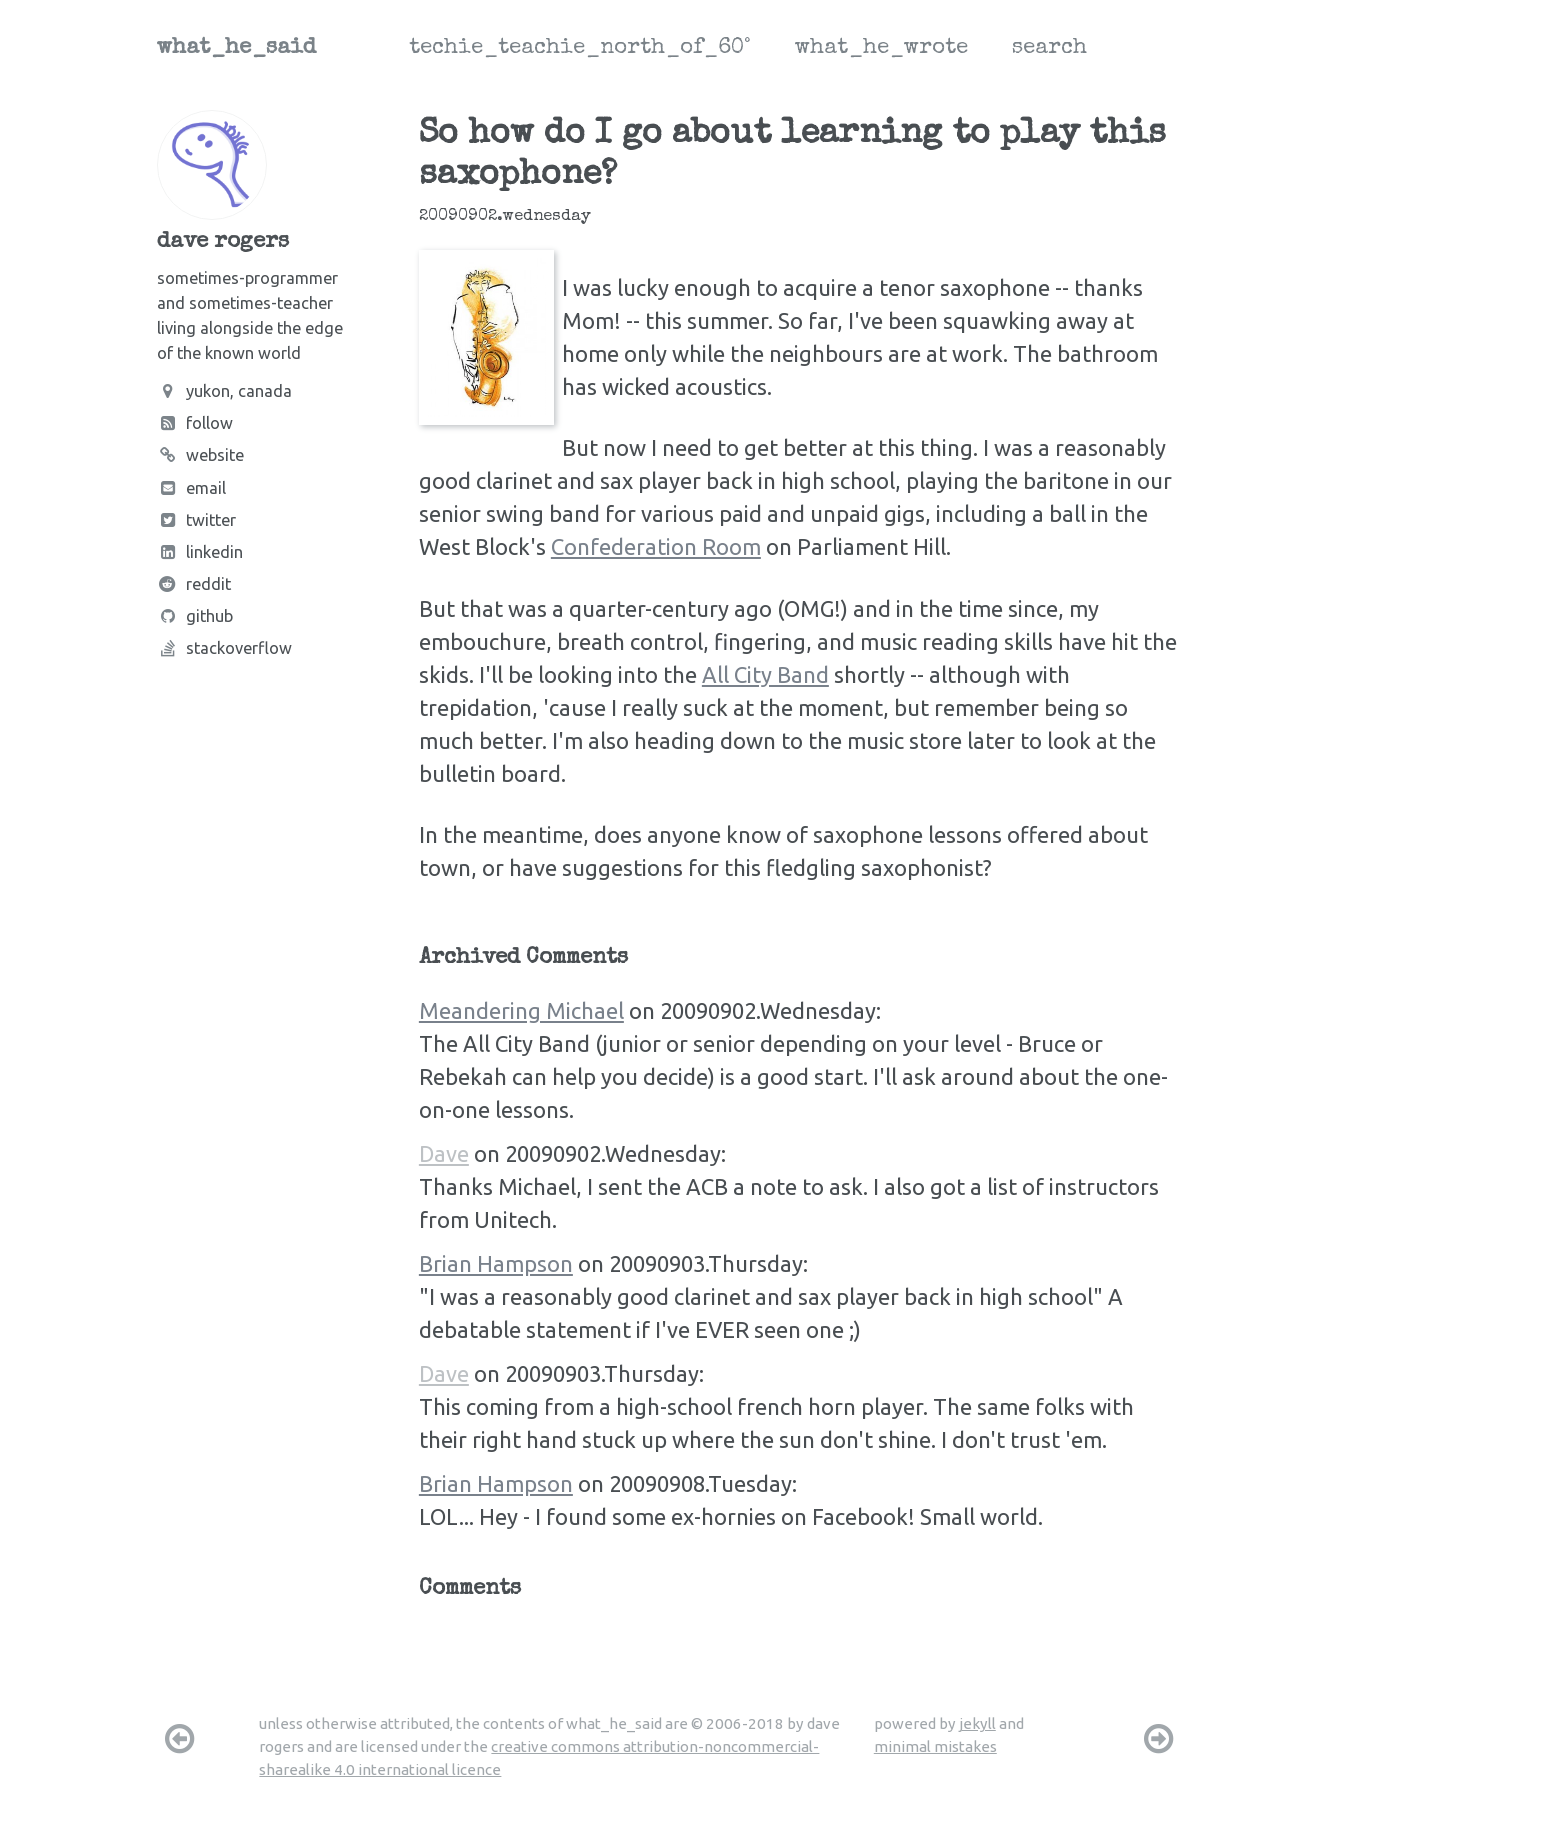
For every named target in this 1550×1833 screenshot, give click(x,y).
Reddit (194, 584)
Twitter (196, 520)
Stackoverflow (224, 648)
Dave (444, 1153)
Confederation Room (656, 546)
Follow (195, 423)
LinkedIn (200, 552)
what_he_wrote (881, 49)
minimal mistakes (935, 1746)
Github (195, 616)
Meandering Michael (521, 1010)
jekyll (977, 1723)
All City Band (765, 674)
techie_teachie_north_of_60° (580, 49)
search (1049, 49)
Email (191, 488)
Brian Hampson (496, 1263)
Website (200, 455)
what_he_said (236, 49)
